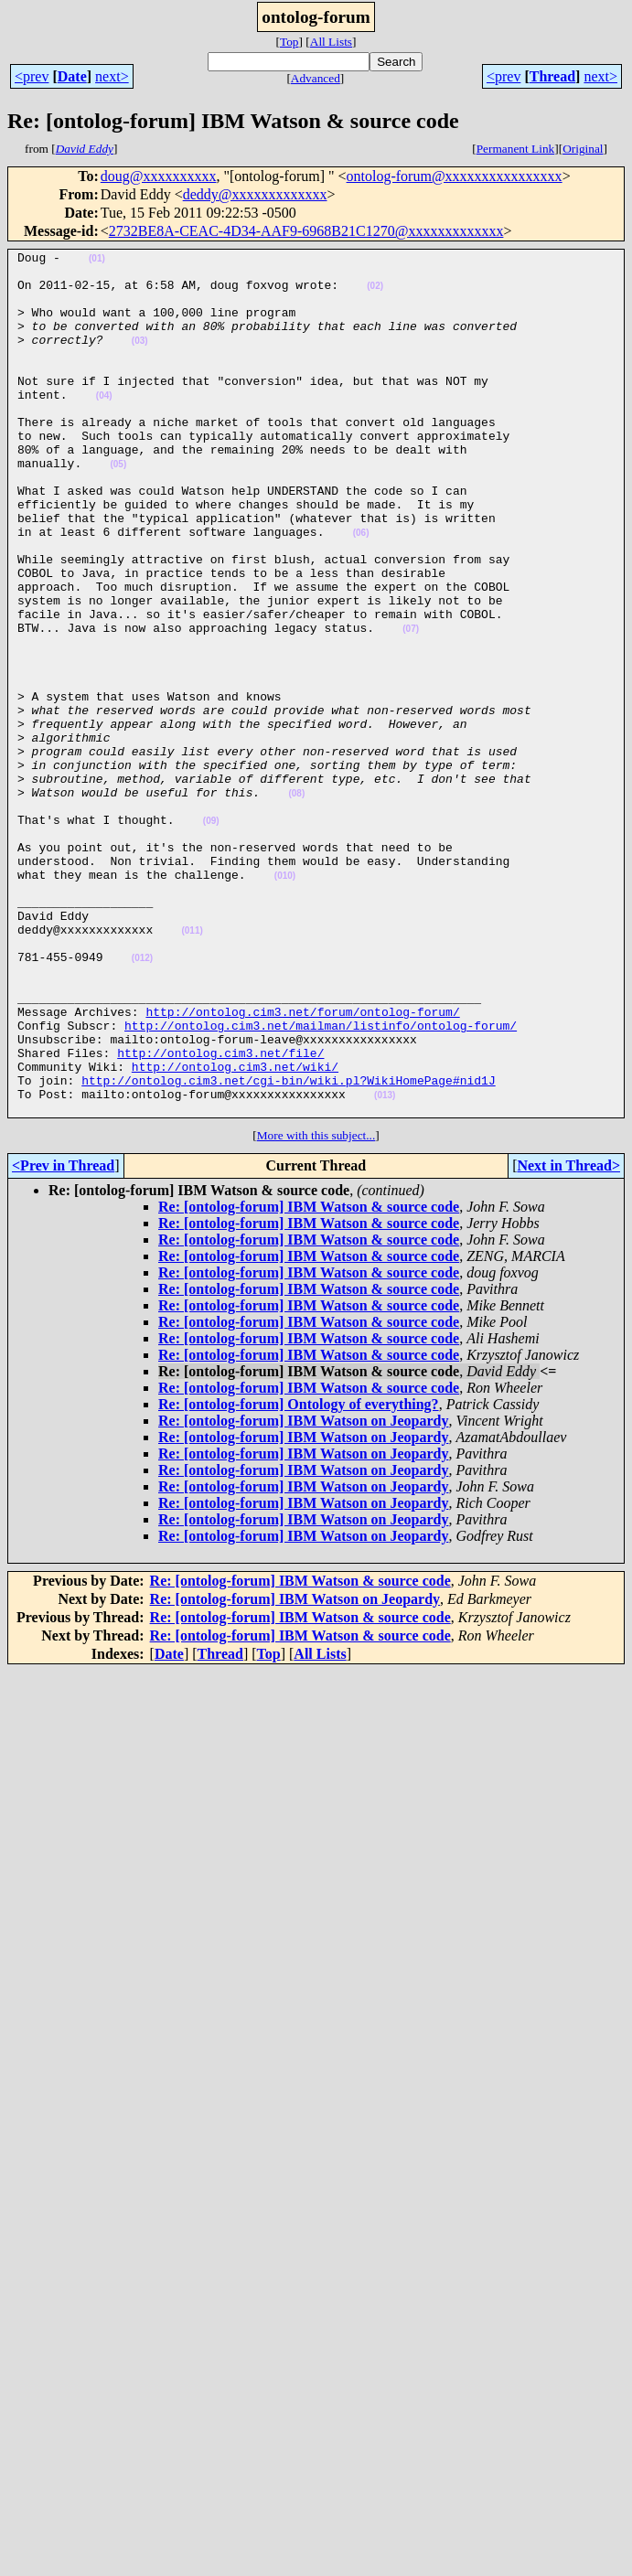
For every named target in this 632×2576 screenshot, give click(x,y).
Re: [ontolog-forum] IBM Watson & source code (308, 1379)
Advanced (315, 78)
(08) (296, 903)
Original (582, 148)
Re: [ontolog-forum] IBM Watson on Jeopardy (303, 1593)
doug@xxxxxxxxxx (159, 176)
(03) (140, 360)
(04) (104, 426)
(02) (375, 294)
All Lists (331, 41)
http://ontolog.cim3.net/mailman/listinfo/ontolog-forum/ (320, 1181)
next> (112, 76)
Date (72, 76)
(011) (191, 1068)
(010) (284, 1002)
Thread (552, 76)
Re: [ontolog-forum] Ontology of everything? (298, 1577)
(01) (97, 261)
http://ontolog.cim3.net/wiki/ (235, 1231)
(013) (384, 1265)
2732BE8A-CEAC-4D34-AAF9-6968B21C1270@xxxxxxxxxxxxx (306, 231)
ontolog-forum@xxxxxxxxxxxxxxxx (454, 176)
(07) (410, 705)
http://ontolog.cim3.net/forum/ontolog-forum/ (302, 1165)
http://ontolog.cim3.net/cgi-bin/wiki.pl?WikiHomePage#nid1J (288, 1247)
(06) (361, 590)
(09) (211, 936)
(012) (142, 1101)
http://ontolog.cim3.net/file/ (220, 1214)
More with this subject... (316, 1308)
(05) (118, 508)
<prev (31, 76)
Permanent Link (516, 148)
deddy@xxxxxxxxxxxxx (255, 194)
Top (289, 41)
